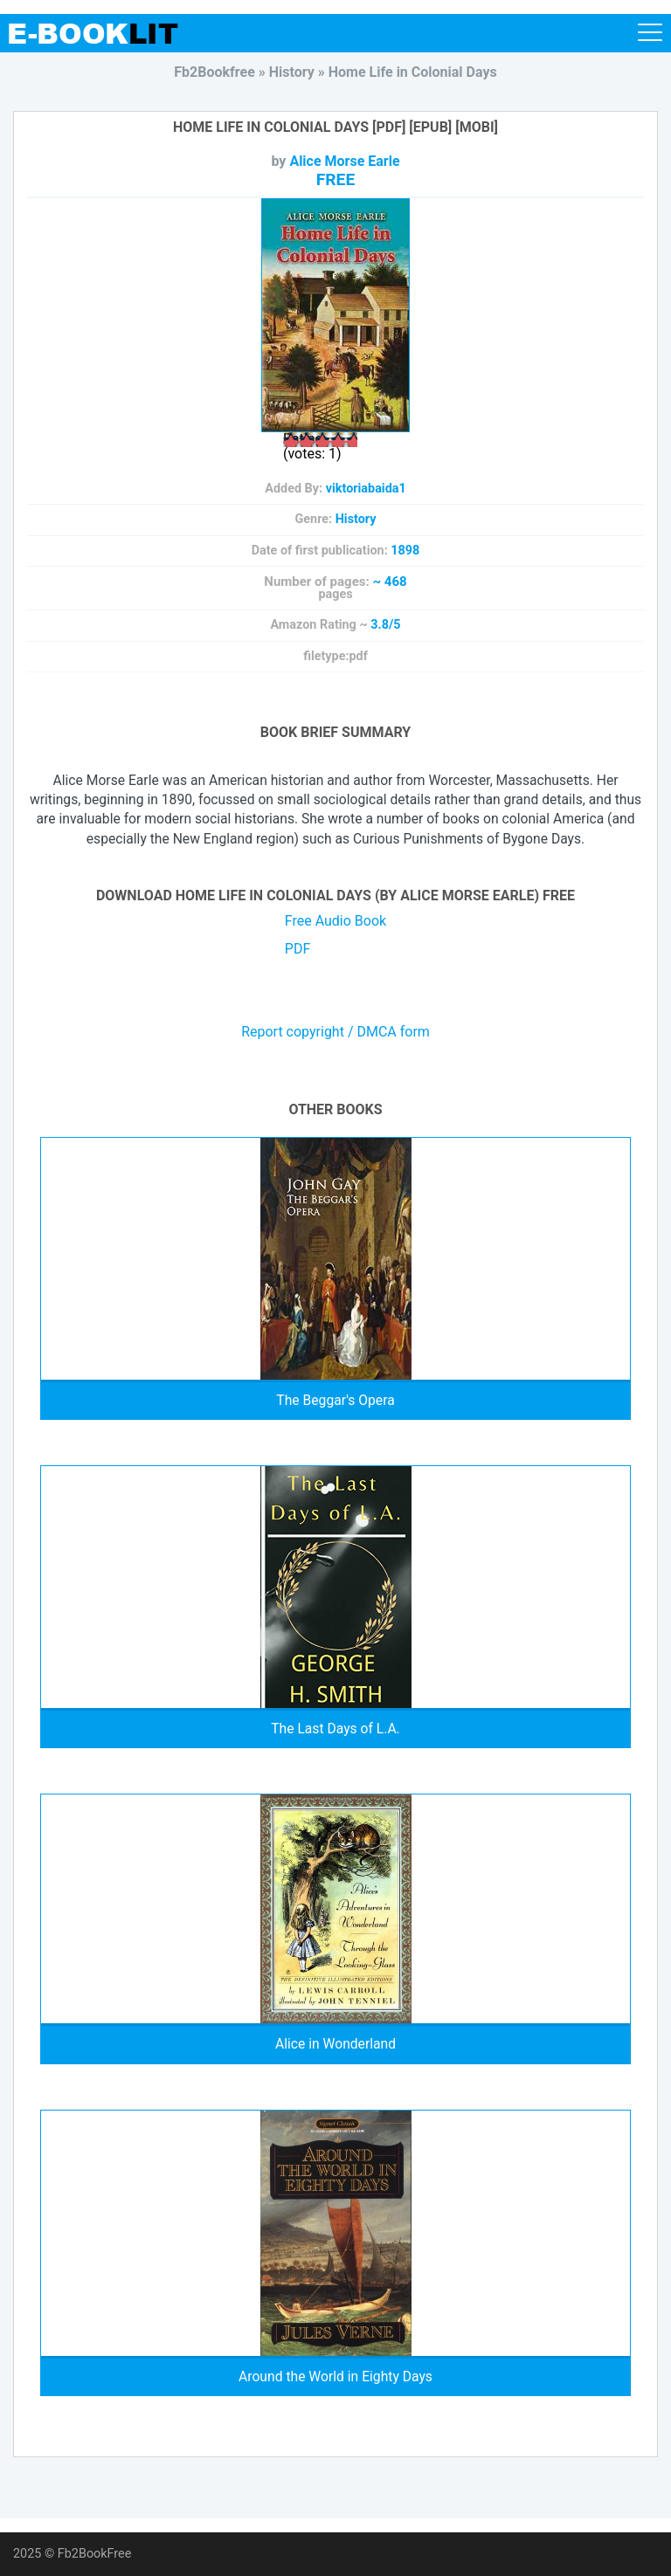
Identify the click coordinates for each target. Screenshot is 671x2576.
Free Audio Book (335, 921)
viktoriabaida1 (366, 488)
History (356, 519)
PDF (297, 948)
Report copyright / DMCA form (335, 1032)
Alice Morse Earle (344, 161)
